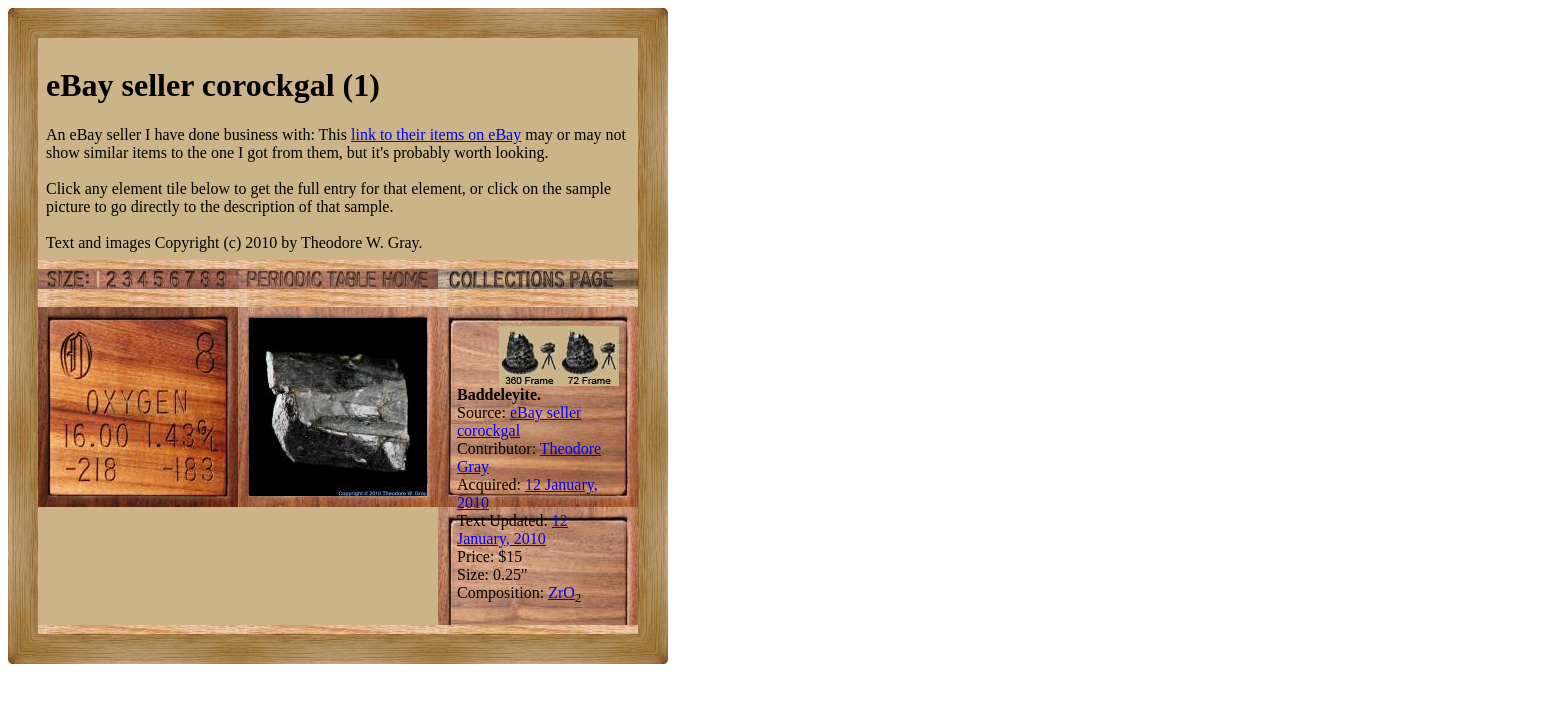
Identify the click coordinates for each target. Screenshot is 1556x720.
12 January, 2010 (512, 529)
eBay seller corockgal (519, 421)
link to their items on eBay (436, 134)
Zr (555, 592)
